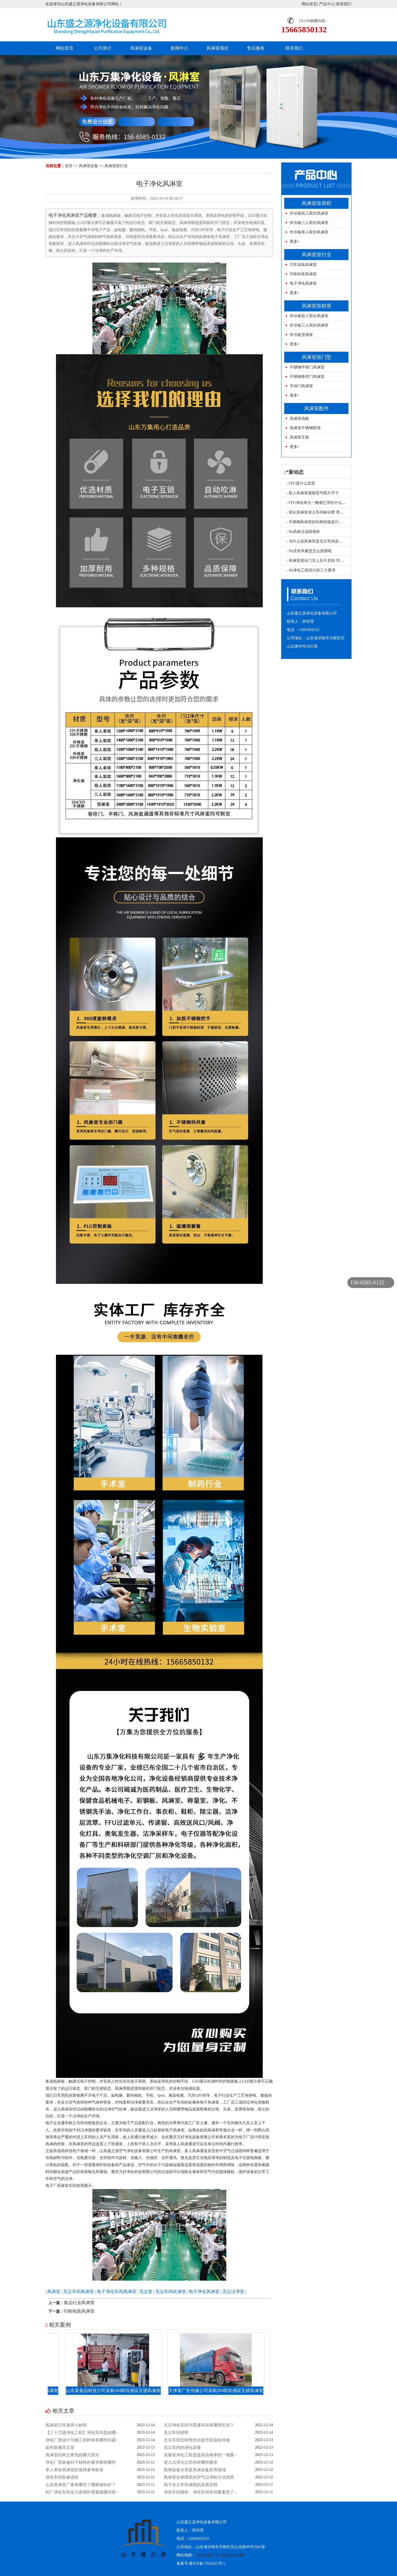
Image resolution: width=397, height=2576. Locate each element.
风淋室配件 (316, 408)
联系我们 (344, 4)
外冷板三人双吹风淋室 (309, 223)
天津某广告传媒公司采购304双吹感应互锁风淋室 (221, 2390)
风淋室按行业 (116, 166)
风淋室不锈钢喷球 (305, 428)
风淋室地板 (299, 418)
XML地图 (204, 2555)
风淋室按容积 (316, 203)
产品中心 (326, 4)
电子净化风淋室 (204, 2291)
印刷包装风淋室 (79, 2311)
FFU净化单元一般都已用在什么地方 (318, 503)
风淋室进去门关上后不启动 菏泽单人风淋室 (324, 561)
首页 (69, 166)
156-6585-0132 (367, 1282)
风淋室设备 (141, 48)
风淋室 (53, 2291)
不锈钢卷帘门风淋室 (307, 377)
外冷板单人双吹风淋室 (309, 232)
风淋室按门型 (316, 357)
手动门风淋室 (301, 386)
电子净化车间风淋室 (116, 2291)
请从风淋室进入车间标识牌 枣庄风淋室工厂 (324, 512)
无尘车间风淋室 (78, 2291)
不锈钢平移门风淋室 (307, 367)
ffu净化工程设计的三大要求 (311, 570)
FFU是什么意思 (300, 483)
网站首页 (309, 4)
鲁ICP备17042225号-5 (207, 2563)
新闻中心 (179, 48)
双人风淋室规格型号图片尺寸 (312, 493)
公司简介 (103, 48)
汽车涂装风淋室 (303, 265)
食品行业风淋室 (79, 2302)
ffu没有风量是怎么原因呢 (309, 551)
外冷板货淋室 (301, 335)
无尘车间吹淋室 (170, 2291)
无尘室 (145, 2291)
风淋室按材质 (316, 306)
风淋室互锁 (299, 437)
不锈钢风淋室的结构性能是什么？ (316, 522)
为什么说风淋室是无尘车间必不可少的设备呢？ (328, 541)
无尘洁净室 (233, 2291)
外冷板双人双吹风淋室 (309, 213)
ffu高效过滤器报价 (303, 532)
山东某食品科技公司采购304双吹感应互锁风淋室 (118, 2390)
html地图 (236, 2555)
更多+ (295, 241)
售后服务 (256, 48)
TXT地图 (220, 2555)
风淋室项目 (217, 48)
